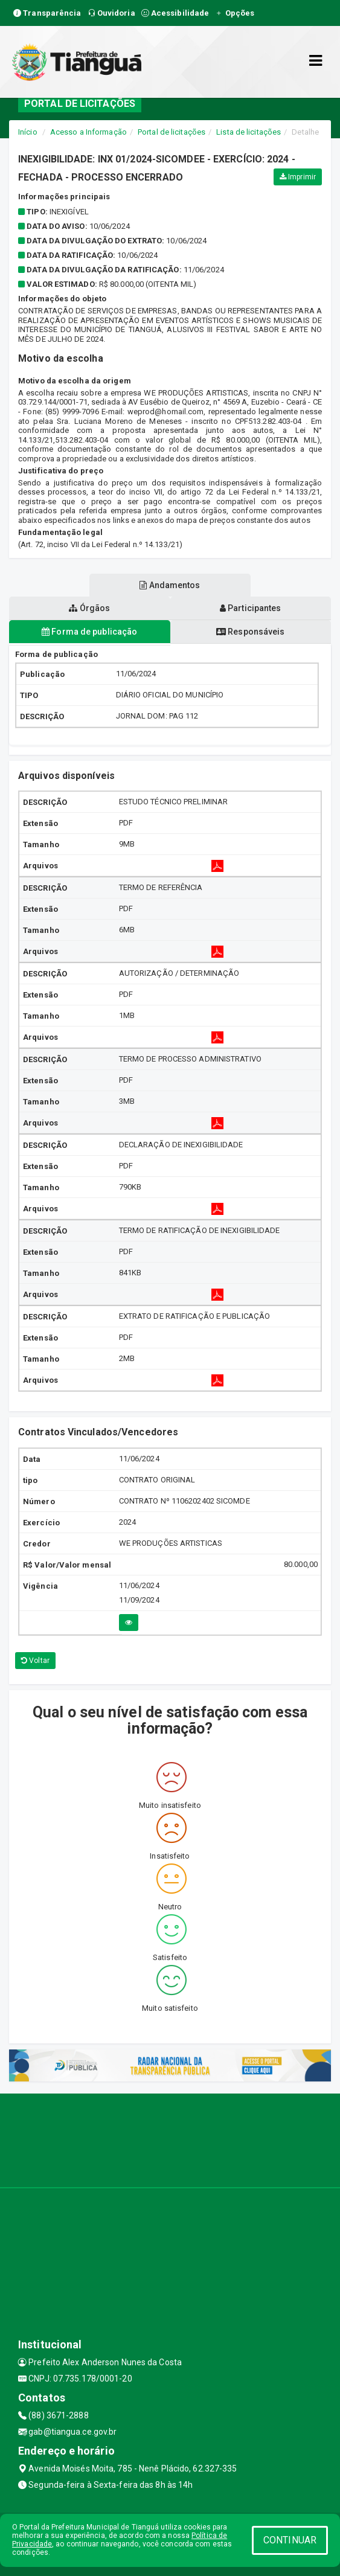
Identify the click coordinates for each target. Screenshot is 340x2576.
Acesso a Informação (88, 131)
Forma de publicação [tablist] (89, 631)
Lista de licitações (248, 131)
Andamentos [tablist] (170, 585)
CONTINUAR (289, 2540)
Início (27, 131)
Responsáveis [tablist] (250, 631)
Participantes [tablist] (250, 608)
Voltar (35, 1660)
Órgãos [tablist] (89, 608)
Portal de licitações (171, 131)
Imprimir (298, 177)
